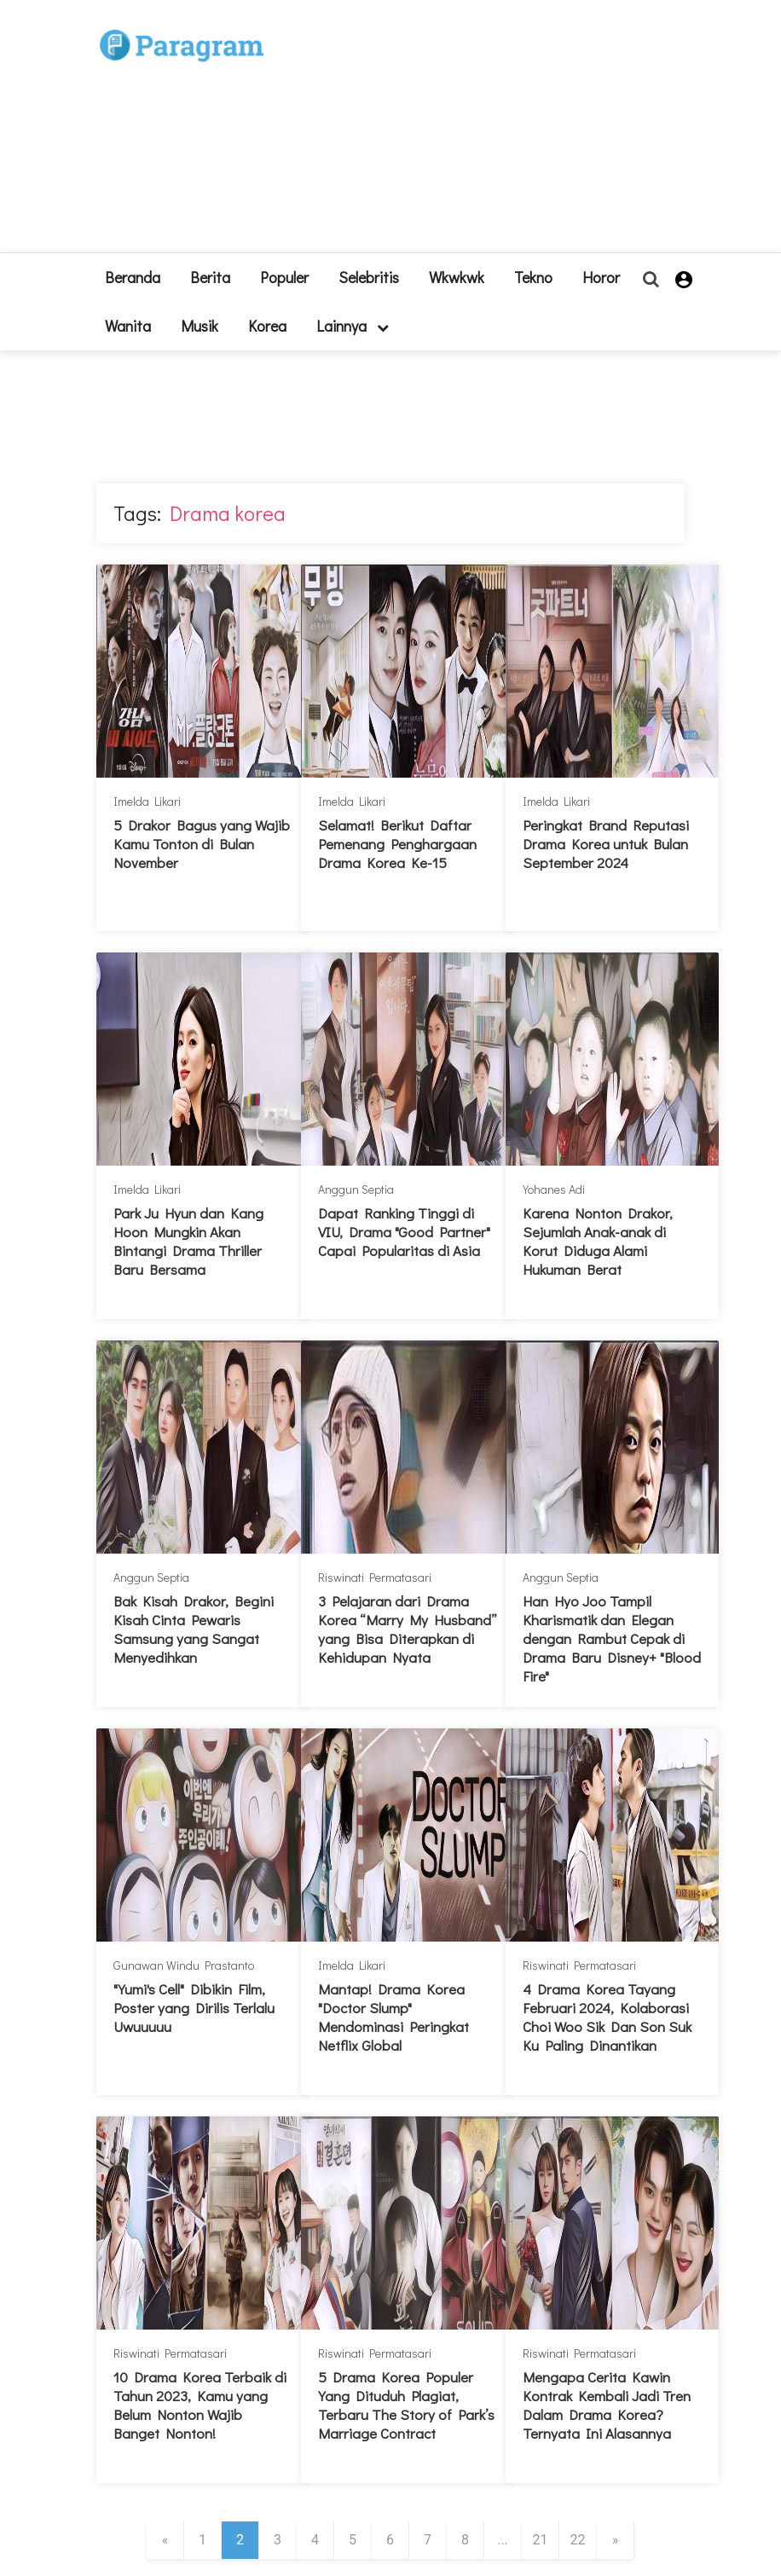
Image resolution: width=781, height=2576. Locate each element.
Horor (601, 277)
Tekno (533, 277)
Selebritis (368, 277)
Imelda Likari (147, 801)
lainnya (352, 325)
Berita (210, 277)
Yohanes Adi (554, 1189)
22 (578, 2540)
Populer (284, 277)
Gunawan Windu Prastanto (183, 1965)
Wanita (128, 325)
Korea (267, 325)
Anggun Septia (356, 1189)
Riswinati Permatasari (374, 1577)
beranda (132, 277)
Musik (199, 325)
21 (540, 2540)
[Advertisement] (467, 133)
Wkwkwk (456, 277)
